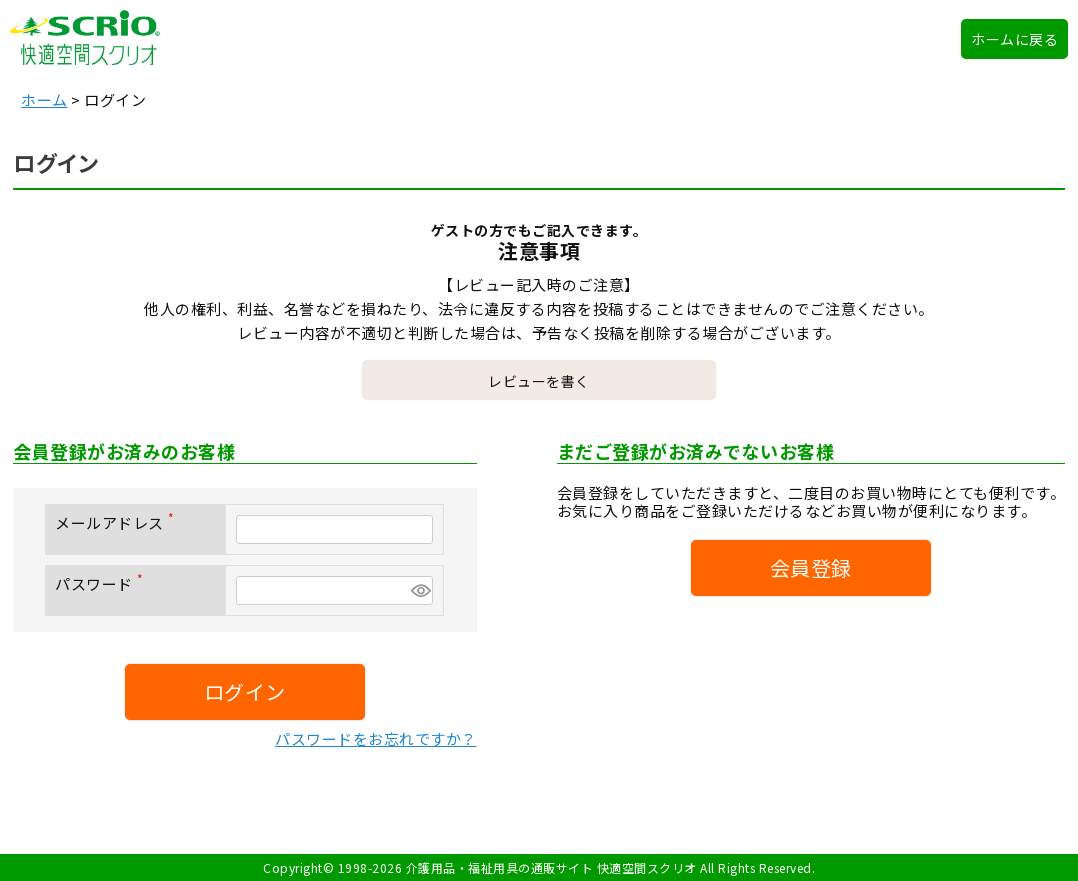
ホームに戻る (1014, 39)
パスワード (103, 583)
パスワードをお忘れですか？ (376, 738)
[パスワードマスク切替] (419, 590)
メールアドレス (118, 522)
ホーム (44, 99)
